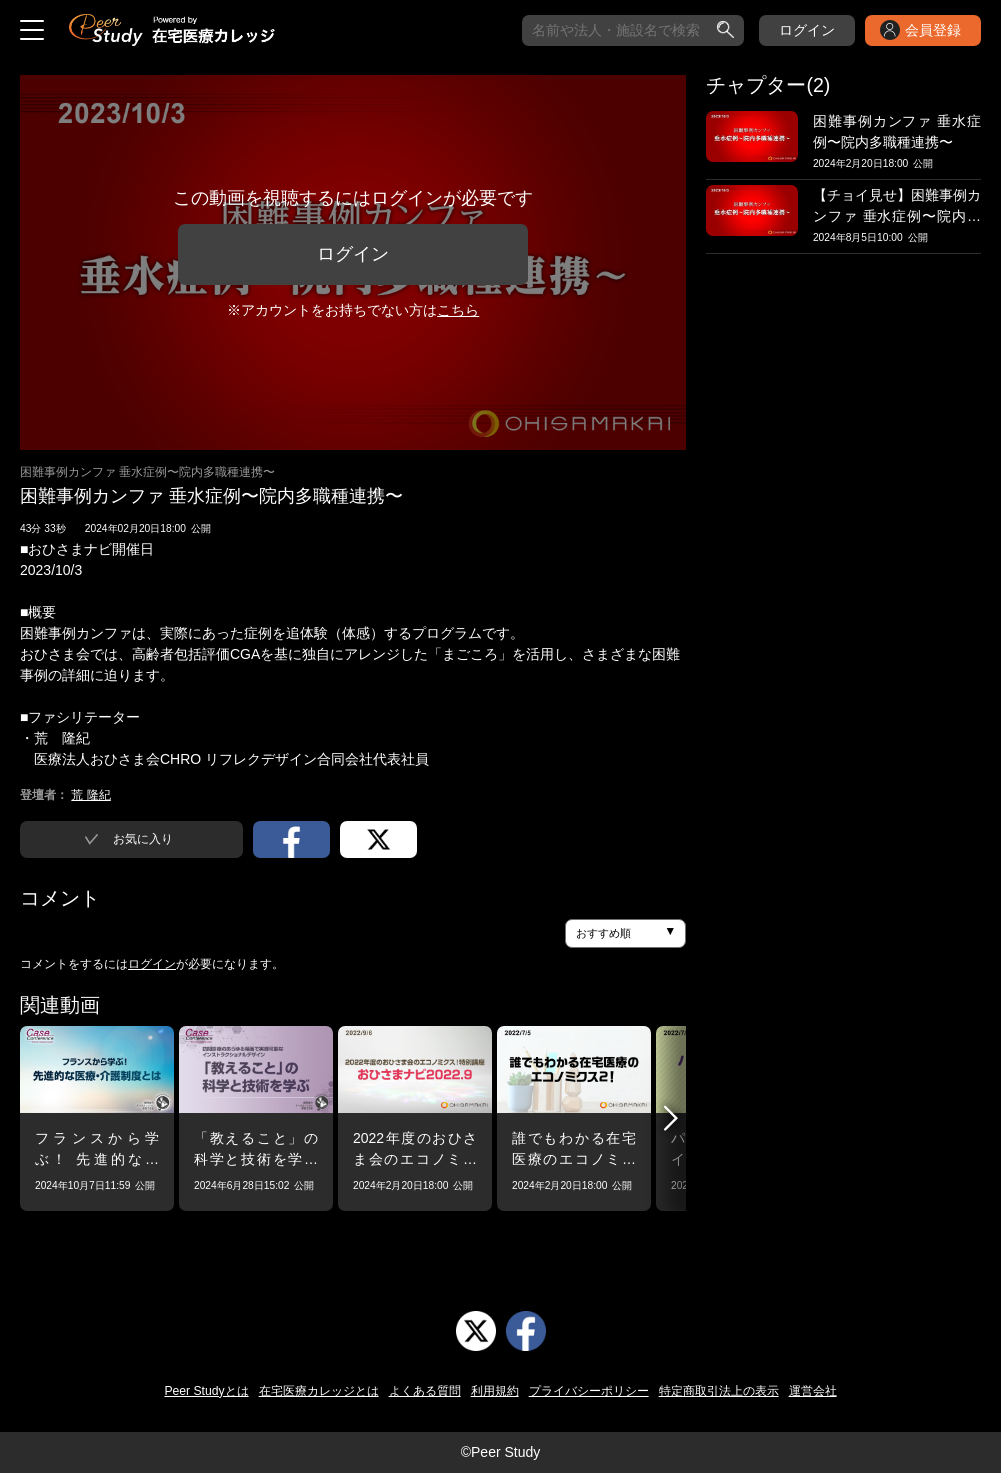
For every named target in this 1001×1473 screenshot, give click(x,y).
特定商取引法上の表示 (719, 1391)
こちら (458, 310)
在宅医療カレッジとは (319, 1391)
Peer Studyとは (206, 1391)
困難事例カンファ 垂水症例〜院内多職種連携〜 (147, 472)
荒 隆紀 (90, 795)
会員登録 (933, 30)
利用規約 (495, 1391)
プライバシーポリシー (589, 1391)
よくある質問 (425, 1391)
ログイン (807, 30)
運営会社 (813, 1391)
